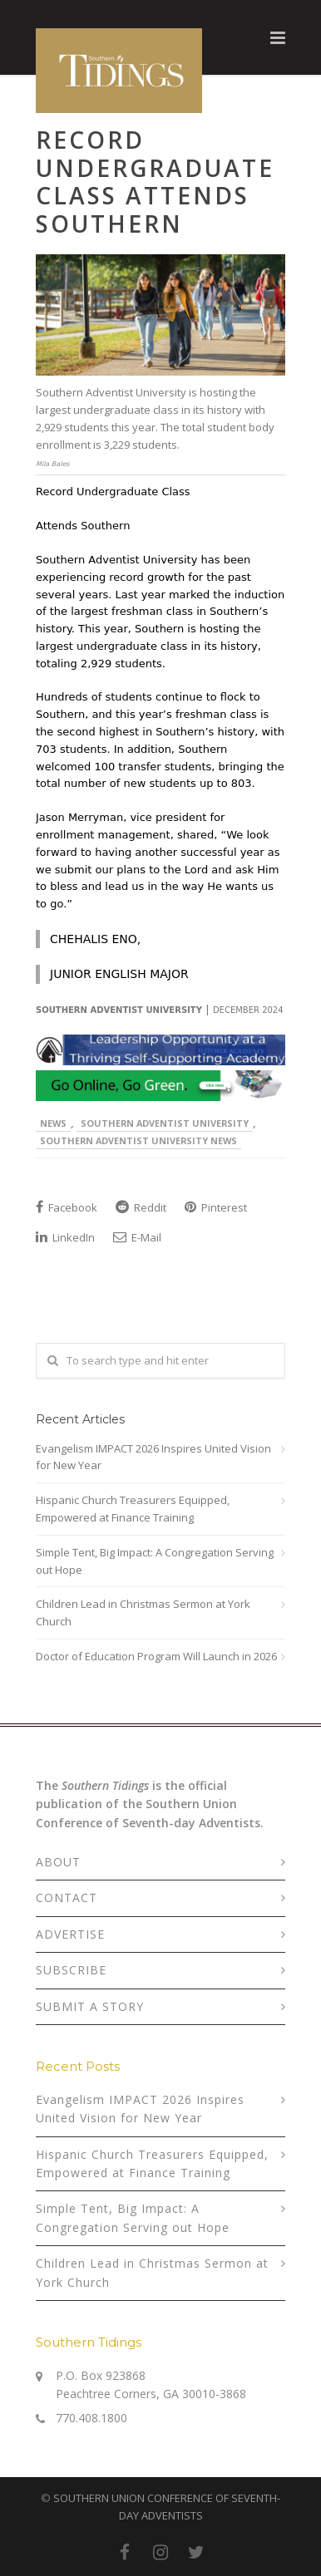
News (53, 1123)
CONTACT (66, 1897)
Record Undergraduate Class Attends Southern (155, 181)
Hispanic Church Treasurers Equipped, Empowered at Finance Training (133, 1508)
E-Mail (137, 1237)
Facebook (66, 1207)
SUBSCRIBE (71, 1970)
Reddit (141, 1207)
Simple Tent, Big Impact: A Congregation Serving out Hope (155, 1561)
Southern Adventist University (165, 1123)
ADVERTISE (70, 1934)
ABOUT (58, 1862)
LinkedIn (65, 1237)
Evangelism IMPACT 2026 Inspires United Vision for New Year (153, 1457)
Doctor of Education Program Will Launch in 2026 (156, 1656)
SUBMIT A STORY (90, 2006)
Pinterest (216, 1207)
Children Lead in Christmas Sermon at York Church (143, 1612)
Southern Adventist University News (138, 1140)
